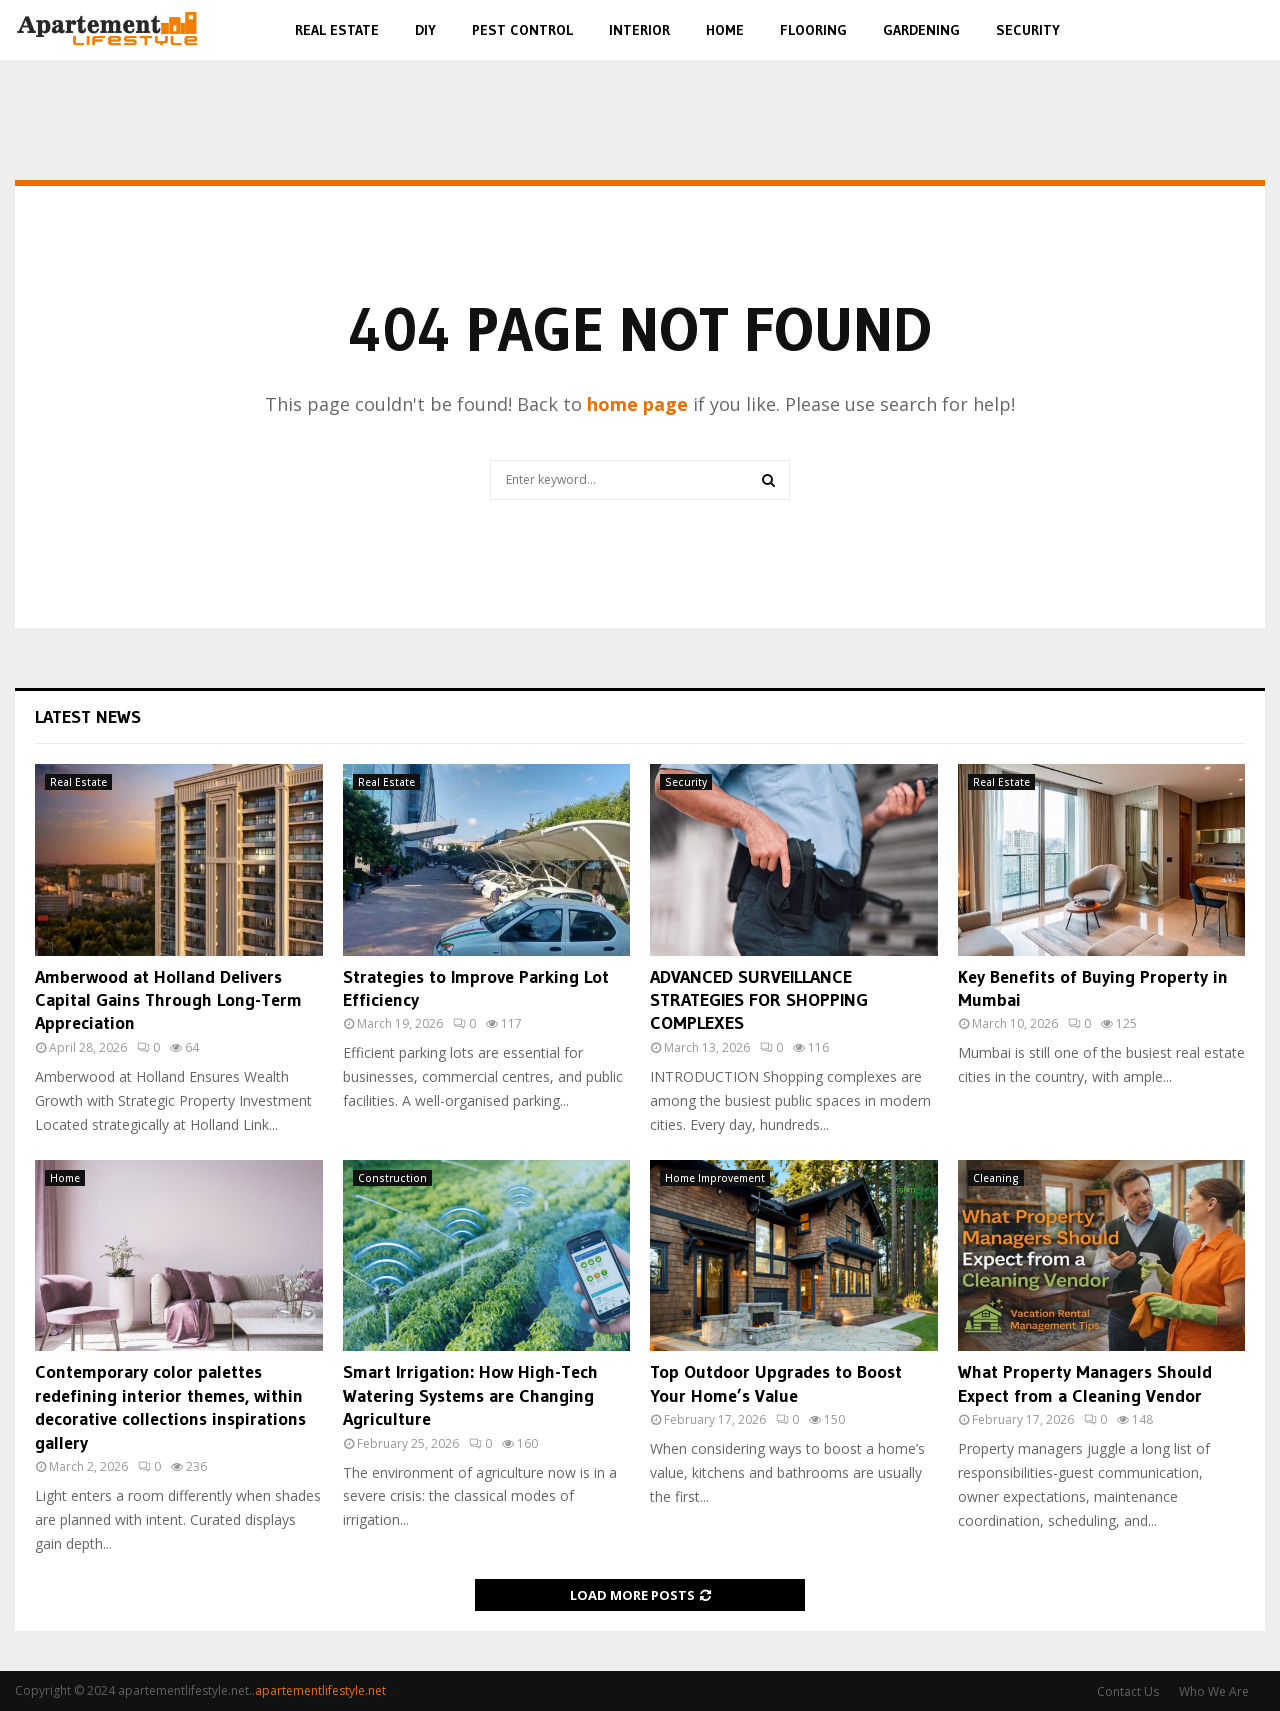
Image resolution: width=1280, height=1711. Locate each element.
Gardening (921, 30)
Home (725, 30)
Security (1028, 30)
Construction (392, 1178)
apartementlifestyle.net (320, 1690)
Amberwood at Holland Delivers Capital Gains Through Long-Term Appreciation (168, 1000)
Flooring (813, 30)
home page (637, 404)
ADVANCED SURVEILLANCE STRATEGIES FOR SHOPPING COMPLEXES (759, 1000)
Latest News (88, 717)
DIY (425, 30)
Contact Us (1128, 1691)
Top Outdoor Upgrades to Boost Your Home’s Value (776, 1383)
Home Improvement (715, 1178)
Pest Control (522, 30)
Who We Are (1214, 1691)
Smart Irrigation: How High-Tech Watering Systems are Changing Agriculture (470, 1395)
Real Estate (337, 30)
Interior (639, 30)
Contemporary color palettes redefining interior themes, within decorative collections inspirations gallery (170, 1407)
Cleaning (996, 1178)
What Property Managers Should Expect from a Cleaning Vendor (1085, 1383)
